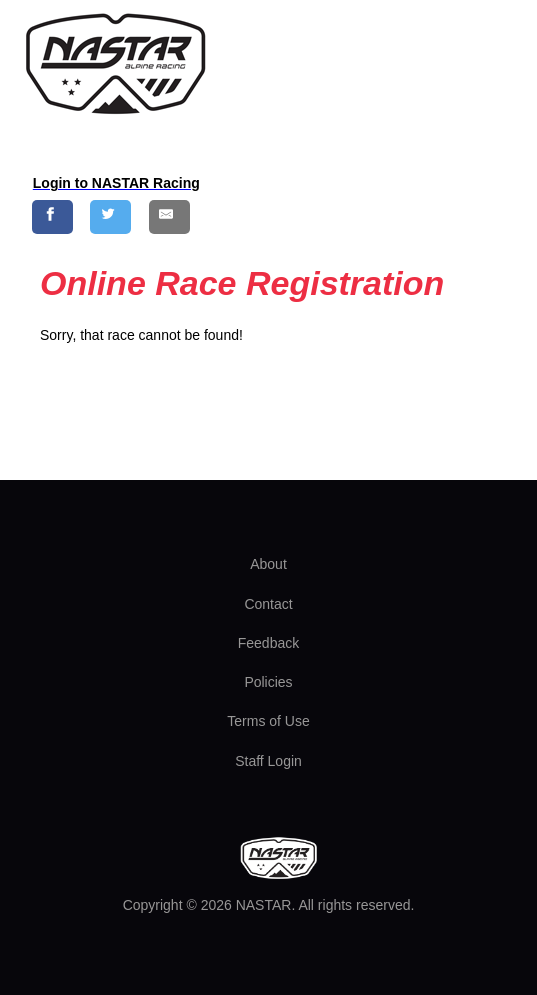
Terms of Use (268, 721)
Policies (268, 682)
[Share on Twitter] (110, 216)
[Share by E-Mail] (169, 216)
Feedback (268, 643)
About (268, 564)
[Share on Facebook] (52, 216)
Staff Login (268, 761)
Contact (268, 604)
